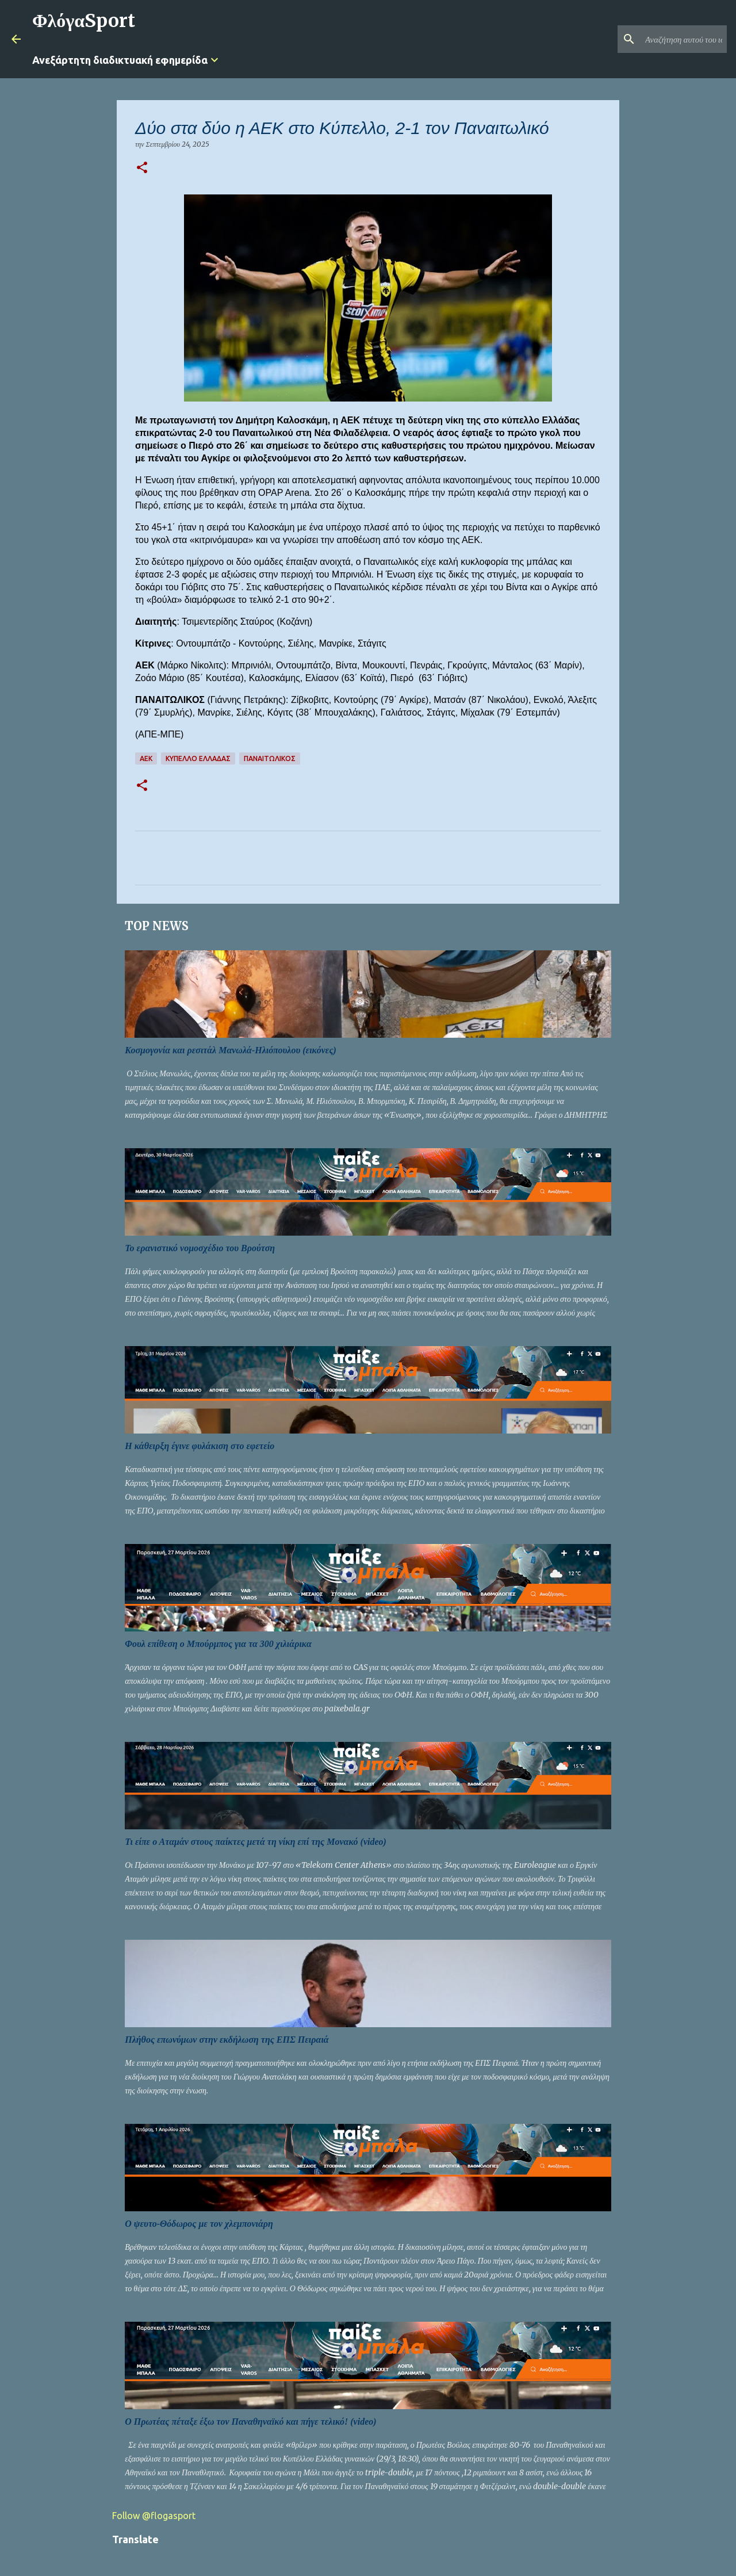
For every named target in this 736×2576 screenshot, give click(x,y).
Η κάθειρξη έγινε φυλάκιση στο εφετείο (199, 1446)
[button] (142, 168)
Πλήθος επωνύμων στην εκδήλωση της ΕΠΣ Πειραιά (226, 2039)
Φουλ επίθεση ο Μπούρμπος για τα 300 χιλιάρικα (218, 1644)
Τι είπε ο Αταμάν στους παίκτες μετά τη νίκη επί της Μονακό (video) (255, 1842)
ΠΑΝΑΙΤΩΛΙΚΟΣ (270, 758)
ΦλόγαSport (83, 20)
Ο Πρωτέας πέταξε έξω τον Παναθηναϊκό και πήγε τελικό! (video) (250, 2421)
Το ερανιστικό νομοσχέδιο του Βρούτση (200, 1248)
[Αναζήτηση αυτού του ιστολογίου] (666, 39)
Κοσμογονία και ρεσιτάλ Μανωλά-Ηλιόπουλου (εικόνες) (230, 1050)
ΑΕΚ (146, 758)
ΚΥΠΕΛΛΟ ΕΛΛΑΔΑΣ (198, 758)
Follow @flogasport (153, 2515)
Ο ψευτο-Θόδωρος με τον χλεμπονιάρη (199, 2224)
